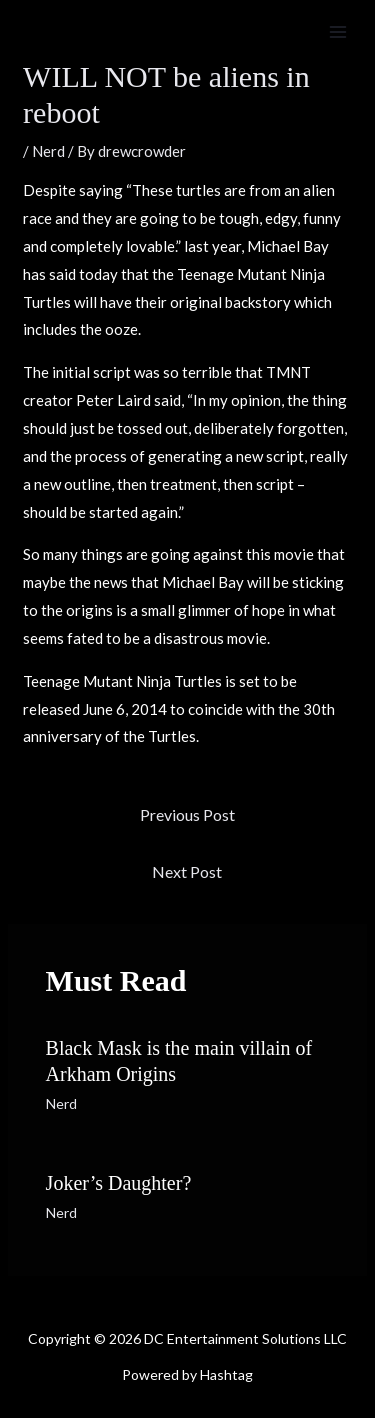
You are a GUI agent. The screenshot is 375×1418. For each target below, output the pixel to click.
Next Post (187, 871)
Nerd (48, 151)
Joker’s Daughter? (119, 1183)
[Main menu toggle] (338, 32)
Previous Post (187, 814)
